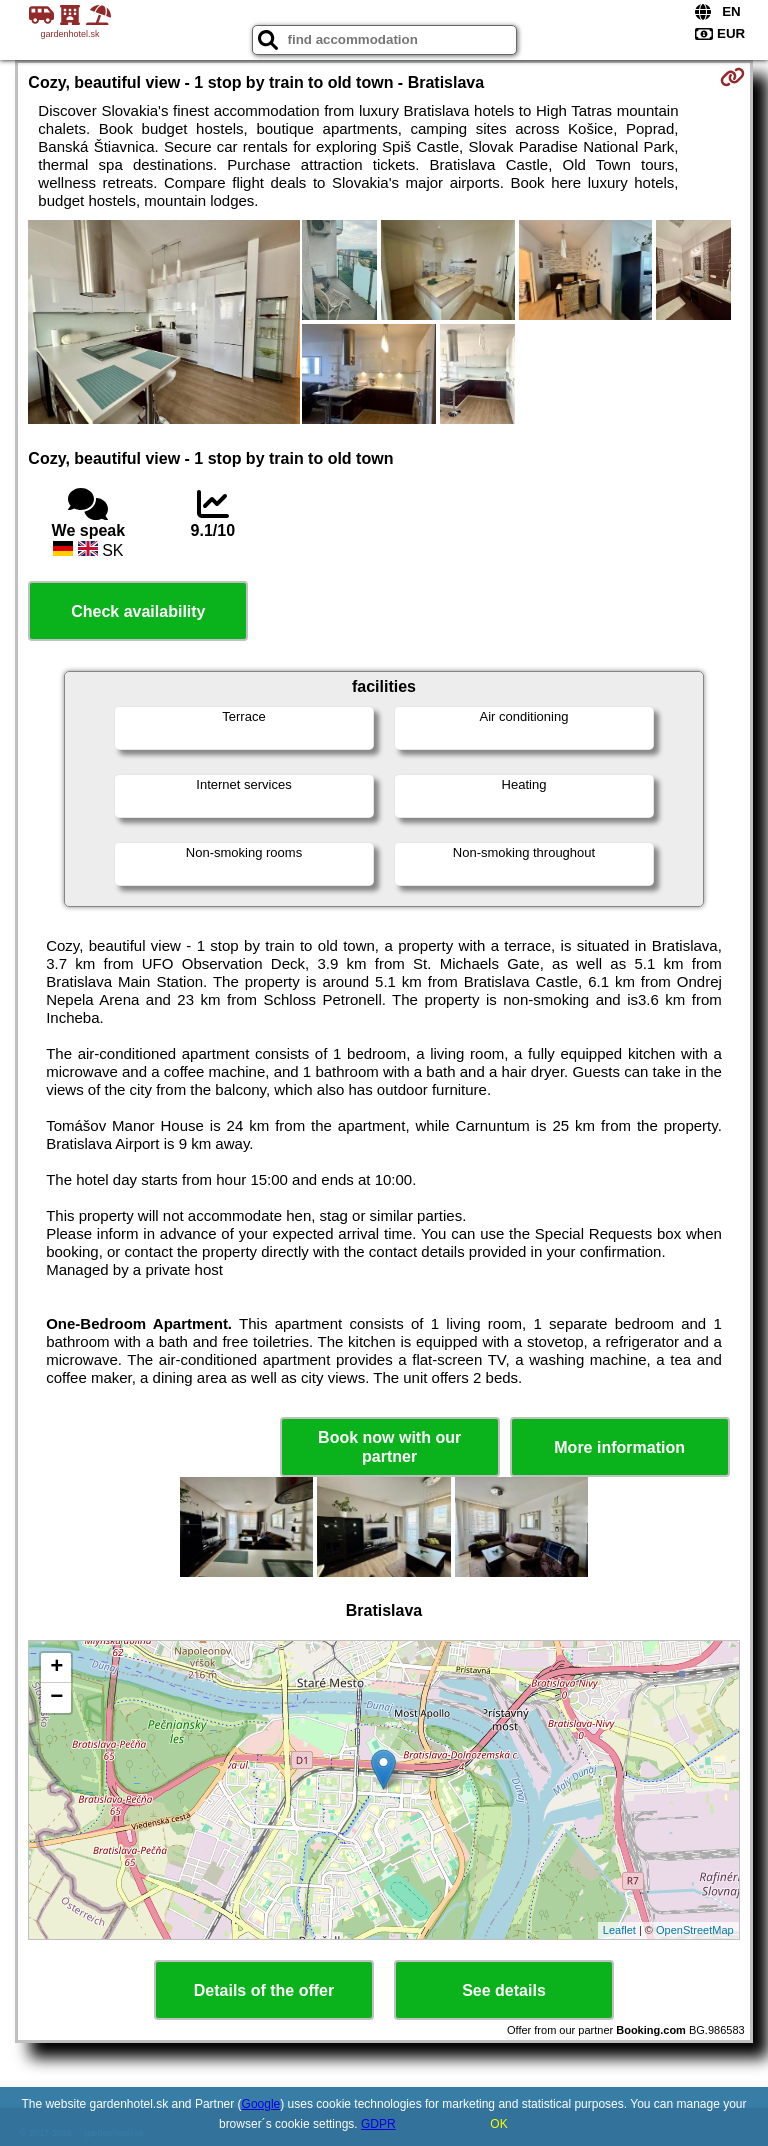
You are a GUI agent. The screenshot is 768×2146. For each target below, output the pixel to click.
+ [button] (56, 1668)
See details (504, 1990)
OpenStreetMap (695, 1930)
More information (619, 1447)
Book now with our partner (389, 1447)
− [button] (56, 1698)
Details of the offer (264, 1990)
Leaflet (619, 1930)
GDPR (378, 2124)
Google (261, 2104)
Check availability (138, 611)
